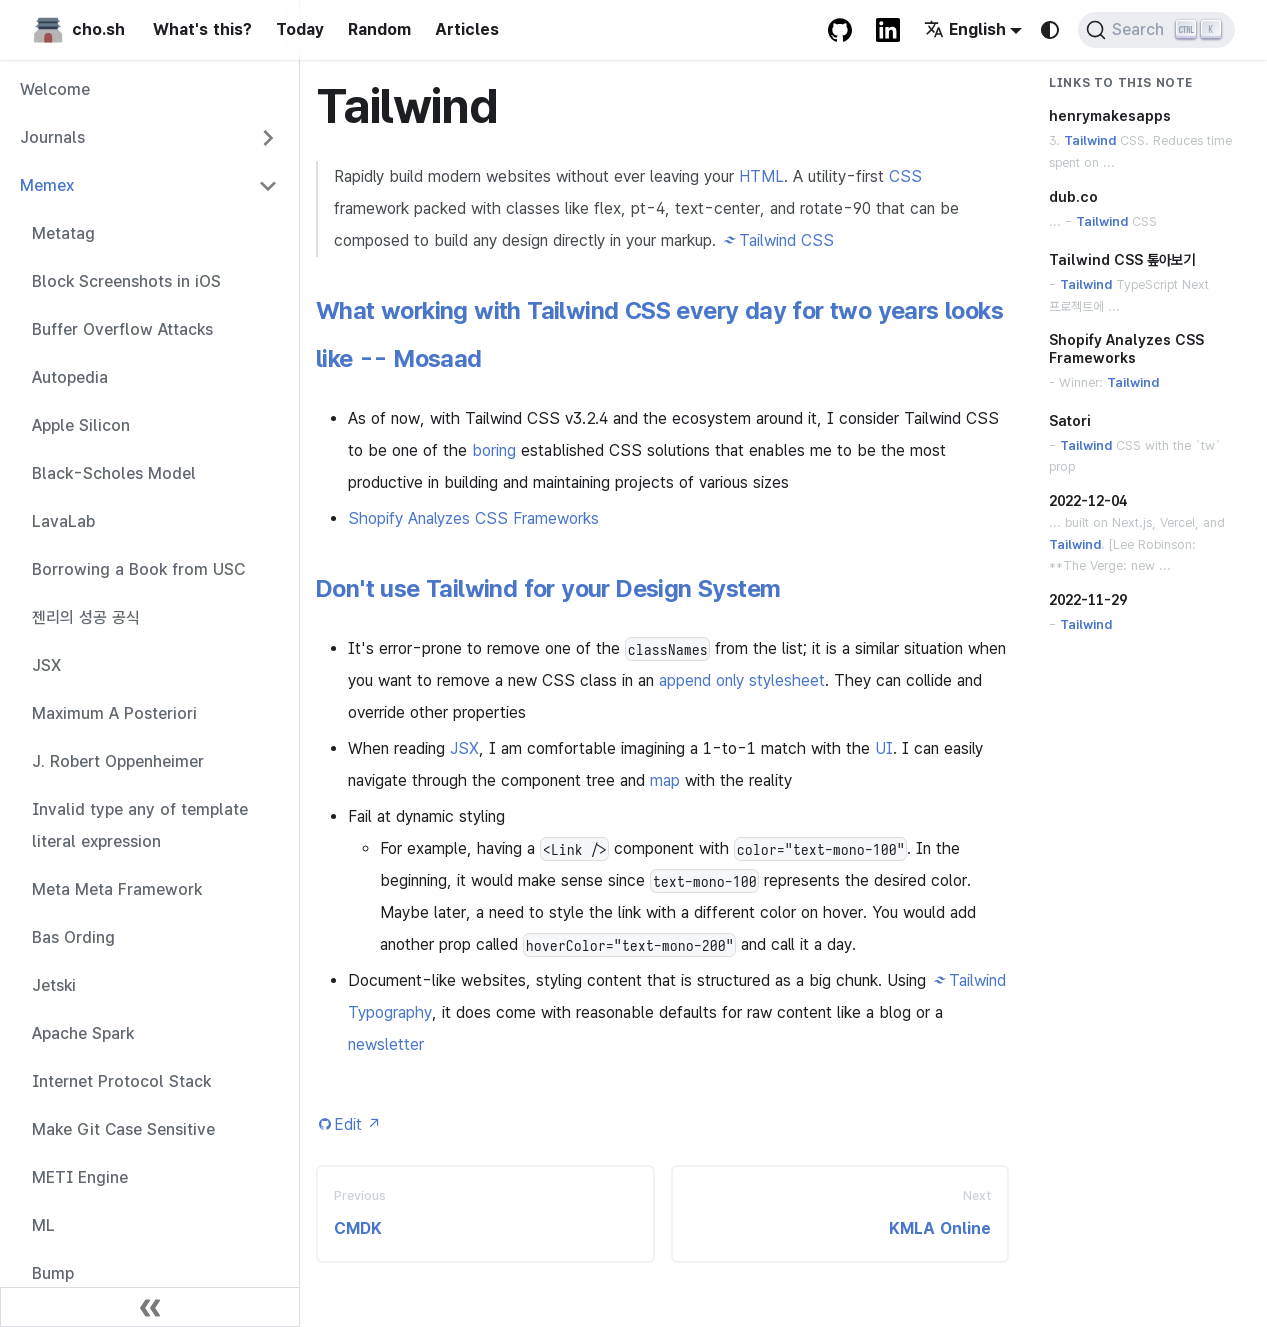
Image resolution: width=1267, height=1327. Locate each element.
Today (300, 29)
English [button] (965, 29)
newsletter (386, 1044)
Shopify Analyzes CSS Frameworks (473, 518)
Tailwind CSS (786, 240)
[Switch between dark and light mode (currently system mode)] (1050, 30)
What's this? (202, 29)
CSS (905, 176)
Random (379, 29)
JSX (464, 748)
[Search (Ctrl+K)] (1156, 30)
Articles (467, 29)
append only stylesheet (742, 680)
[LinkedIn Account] (888, 30)
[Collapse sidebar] (150, 1307)
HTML (761, 176)
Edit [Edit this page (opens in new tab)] (358, 1124)
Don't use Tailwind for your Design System (548, 588)
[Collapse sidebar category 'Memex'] (268, 186)
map (665, 780)
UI (884, 748)
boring (494, 450)
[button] (149, 138)
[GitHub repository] (840, 30)
